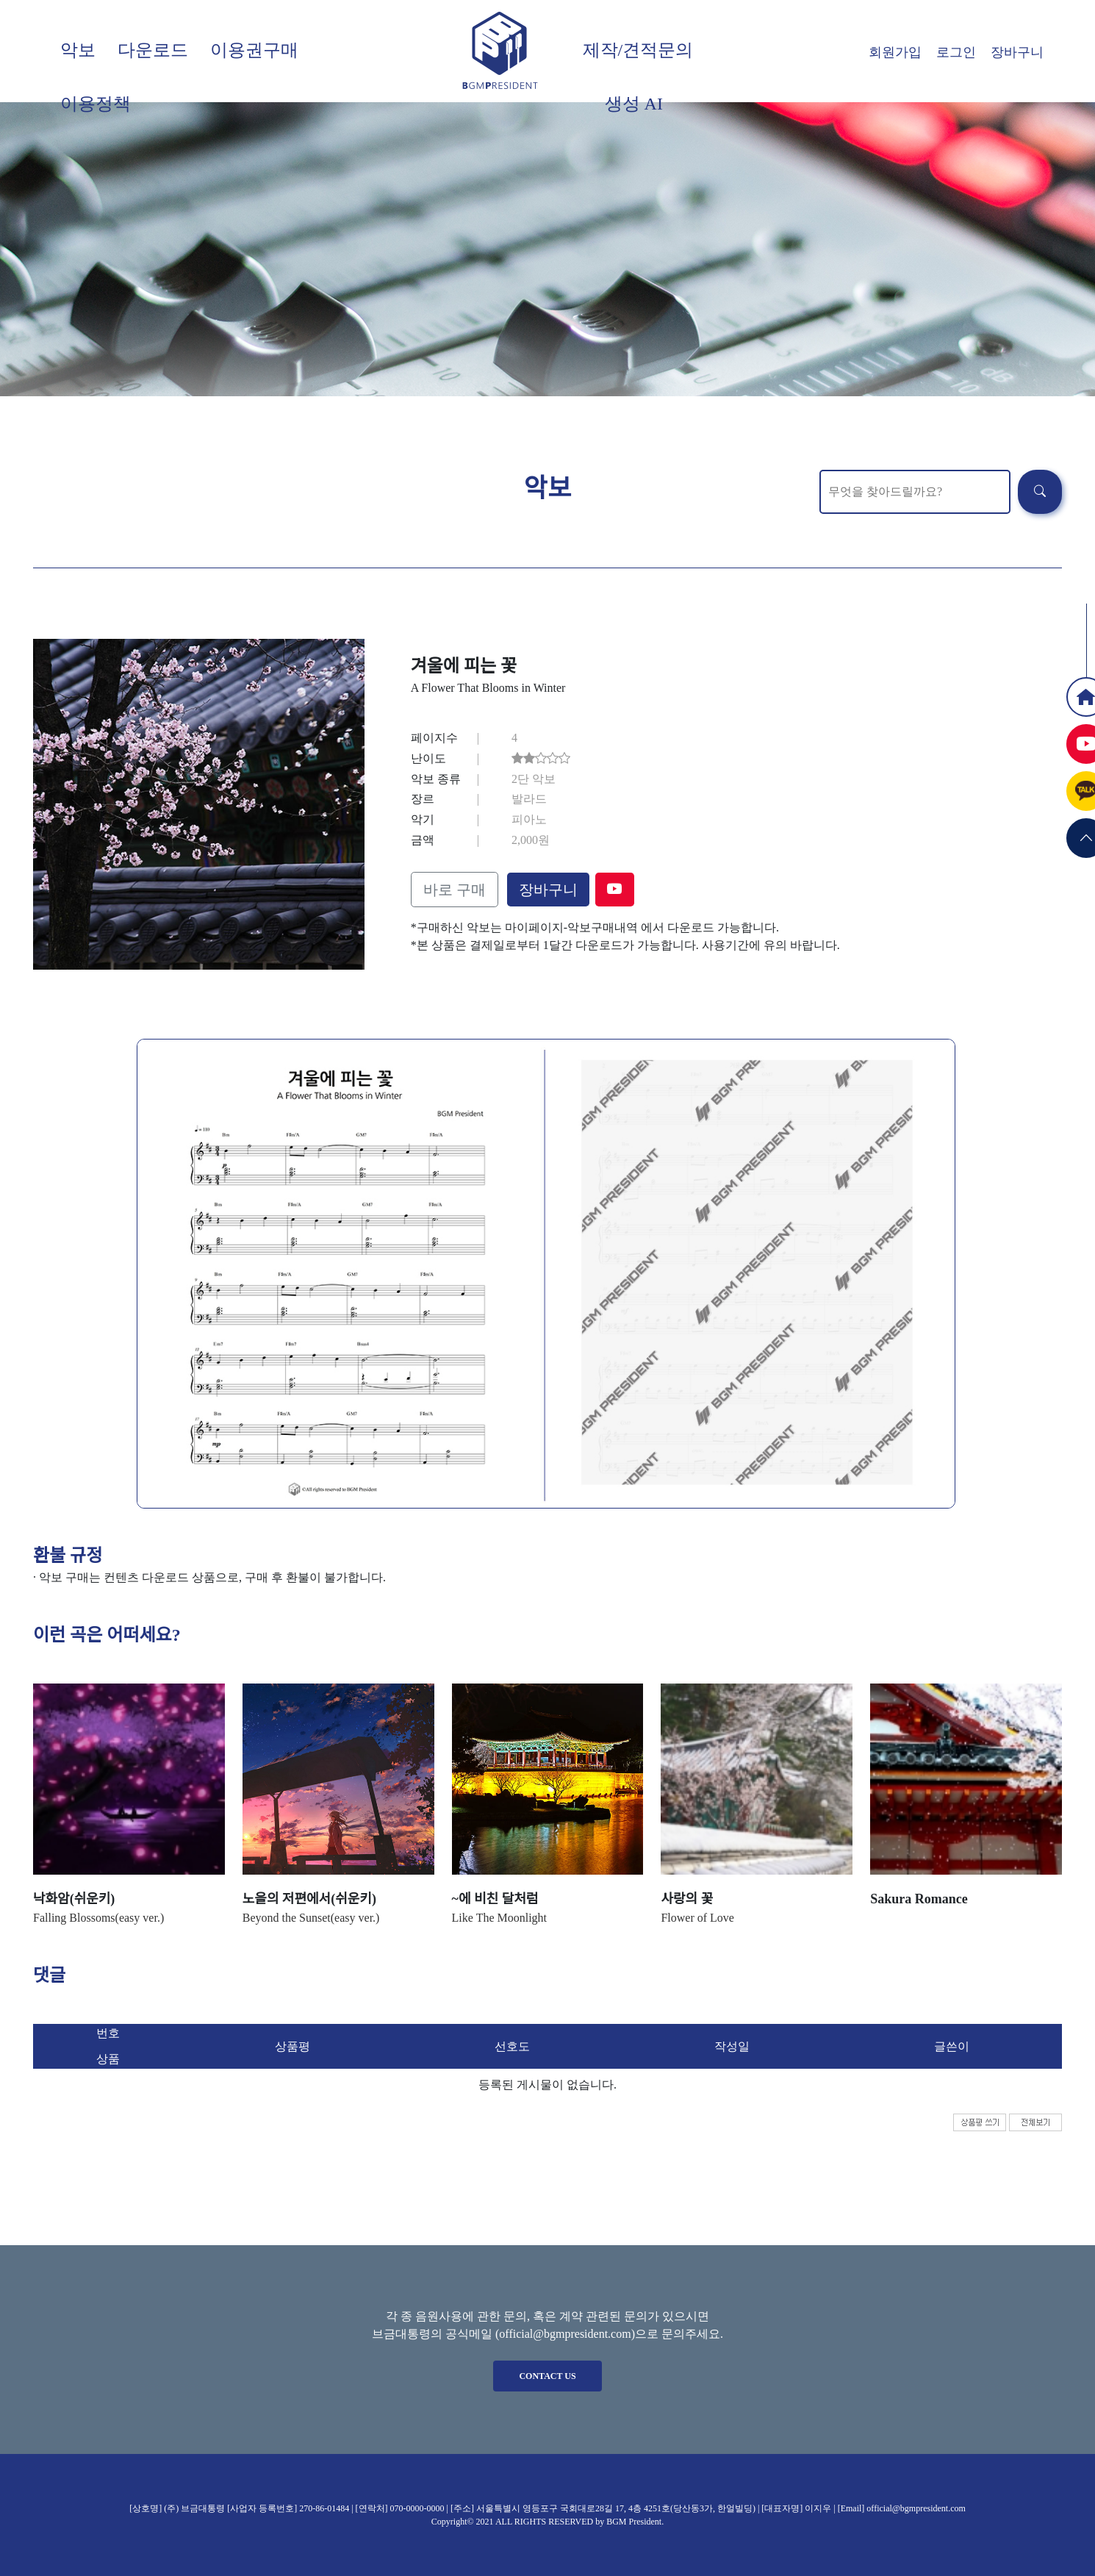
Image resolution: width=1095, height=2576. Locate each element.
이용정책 (95, 103)
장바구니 (1017, 52)
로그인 (956, 52)
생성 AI (634, 103)
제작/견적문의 (638, 50)
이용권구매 (254, 50)
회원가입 (895, 52)
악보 (78, 50)
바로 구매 (454, 889)
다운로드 (153, 50)
